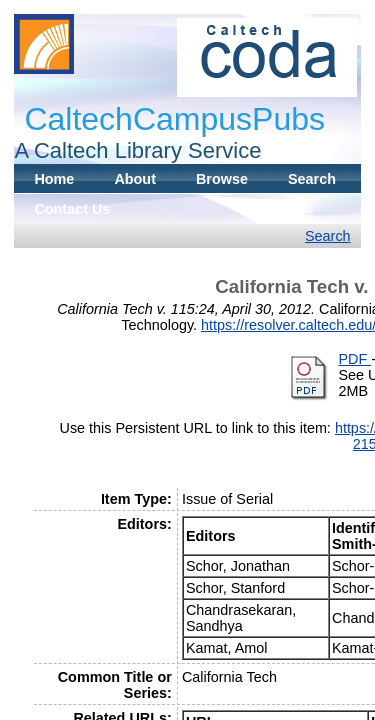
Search (312, 179)
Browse (222, 179)
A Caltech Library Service (137, 150)
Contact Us (72, 209)
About (135, 179)
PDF (354, 359)
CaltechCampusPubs (174, 119)
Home (54, 179)
